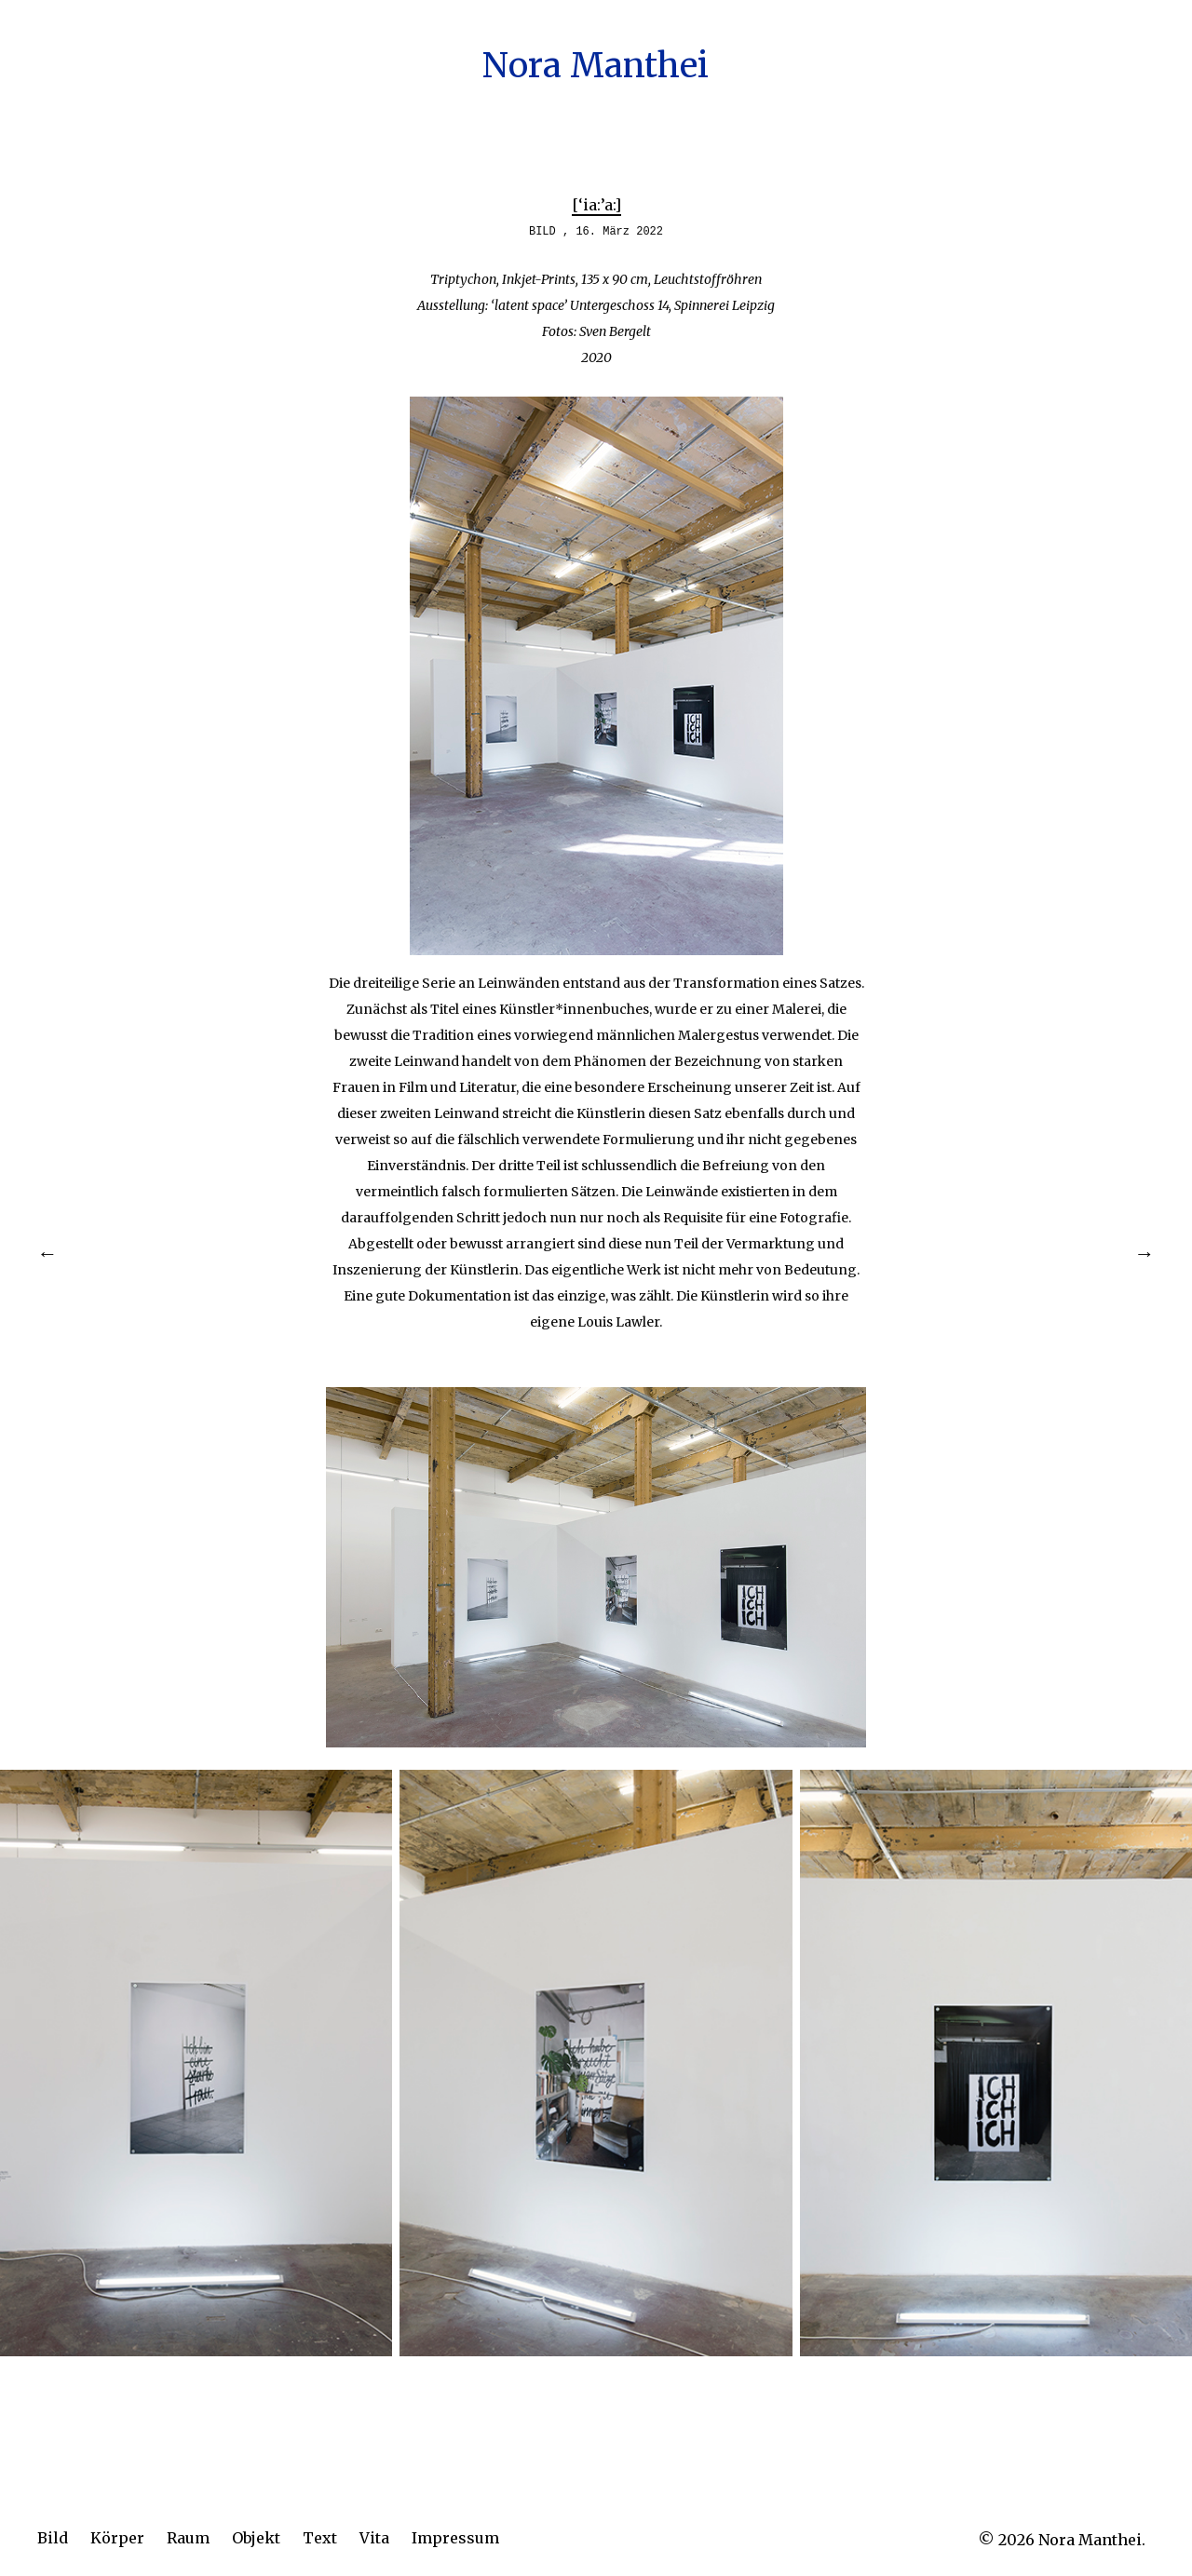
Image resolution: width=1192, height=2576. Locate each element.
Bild (52, 2538)
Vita (374, 2538)
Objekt (256, 2538)
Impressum (455, 2538)
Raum (188, 2538)
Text (320, 2538)
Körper (117, 2538)
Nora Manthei (595, 66)
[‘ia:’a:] (596, 205)
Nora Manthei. (1091, 2539)
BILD (542, 231)
